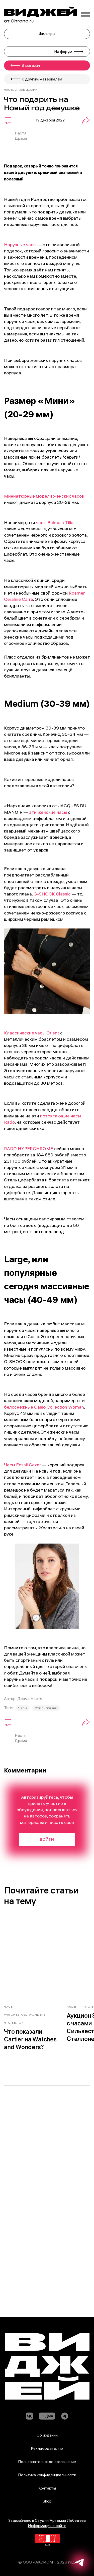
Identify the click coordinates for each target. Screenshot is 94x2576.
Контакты (47, 2488)
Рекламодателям (47, 2448)
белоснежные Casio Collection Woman (44, 1407)
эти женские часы (48, 812)
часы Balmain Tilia (54, 522)
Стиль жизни (46, 1708)
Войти (47, 1839)
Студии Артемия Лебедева (60, 2520)
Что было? (13, 2022)
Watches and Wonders (25, 2014)
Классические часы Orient (31, 1033)
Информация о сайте (47, 2525)
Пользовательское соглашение (47, 2461)
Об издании (47, 2435)
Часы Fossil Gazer (23, 1465)
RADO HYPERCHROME (28, 1148)
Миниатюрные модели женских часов (44, 496)
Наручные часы (20, 244)
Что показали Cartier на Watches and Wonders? (30, 2039)
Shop (47, 2501)
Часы (22, 1708)
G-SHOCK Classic (52, 894)
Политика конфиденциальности (47, 2474)
